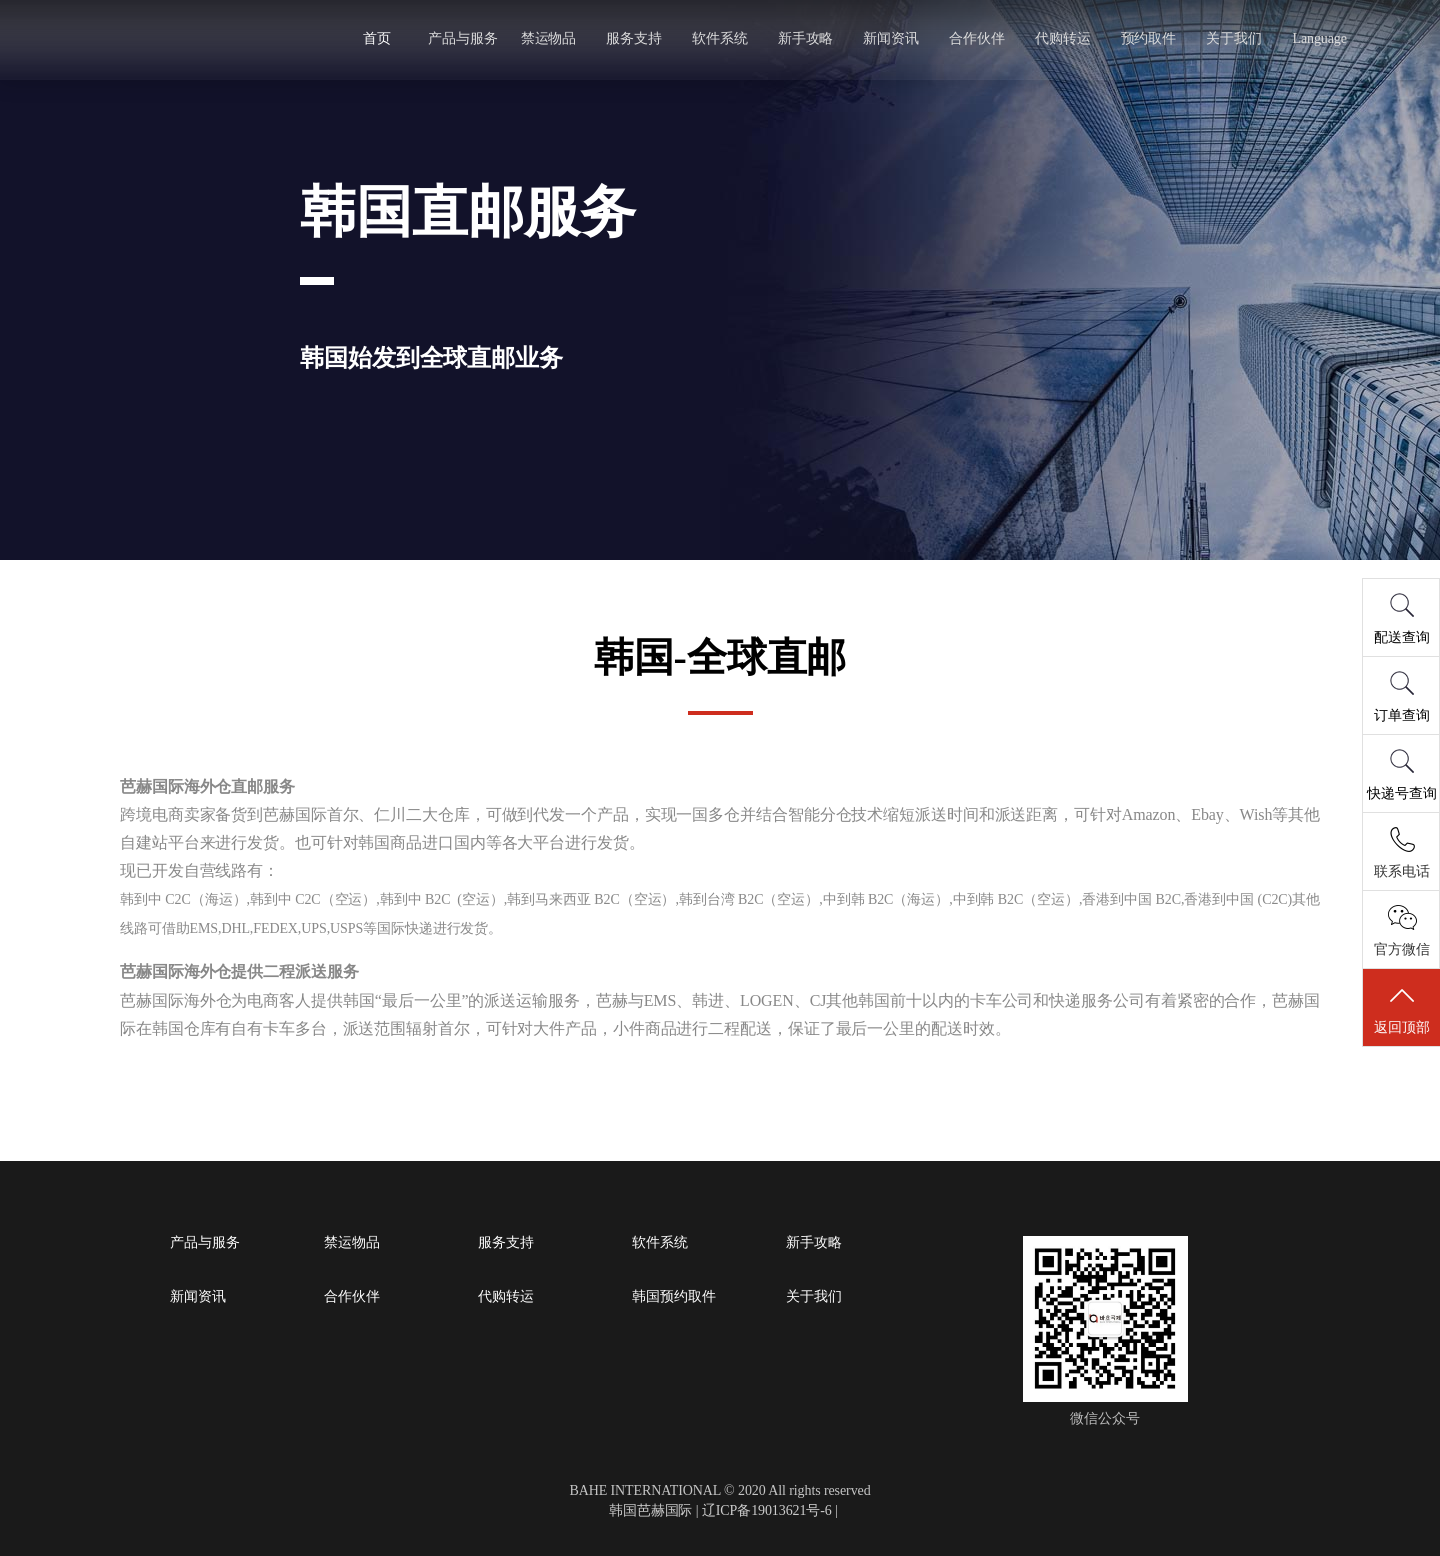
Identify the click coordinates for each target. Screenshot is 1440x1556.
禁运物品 (550, 38)
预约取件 (1147, 38)
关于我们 (1232, 38)
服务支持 (635, 38)
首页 (379, 38)
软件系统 (720, 38)
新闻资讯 (891, 38)
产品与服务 (464, 38)
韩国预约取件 (673, 1297)
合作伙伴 (976, 38)
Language (1317, 38)
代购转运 (1061, 38)
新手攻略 (806, 38)
